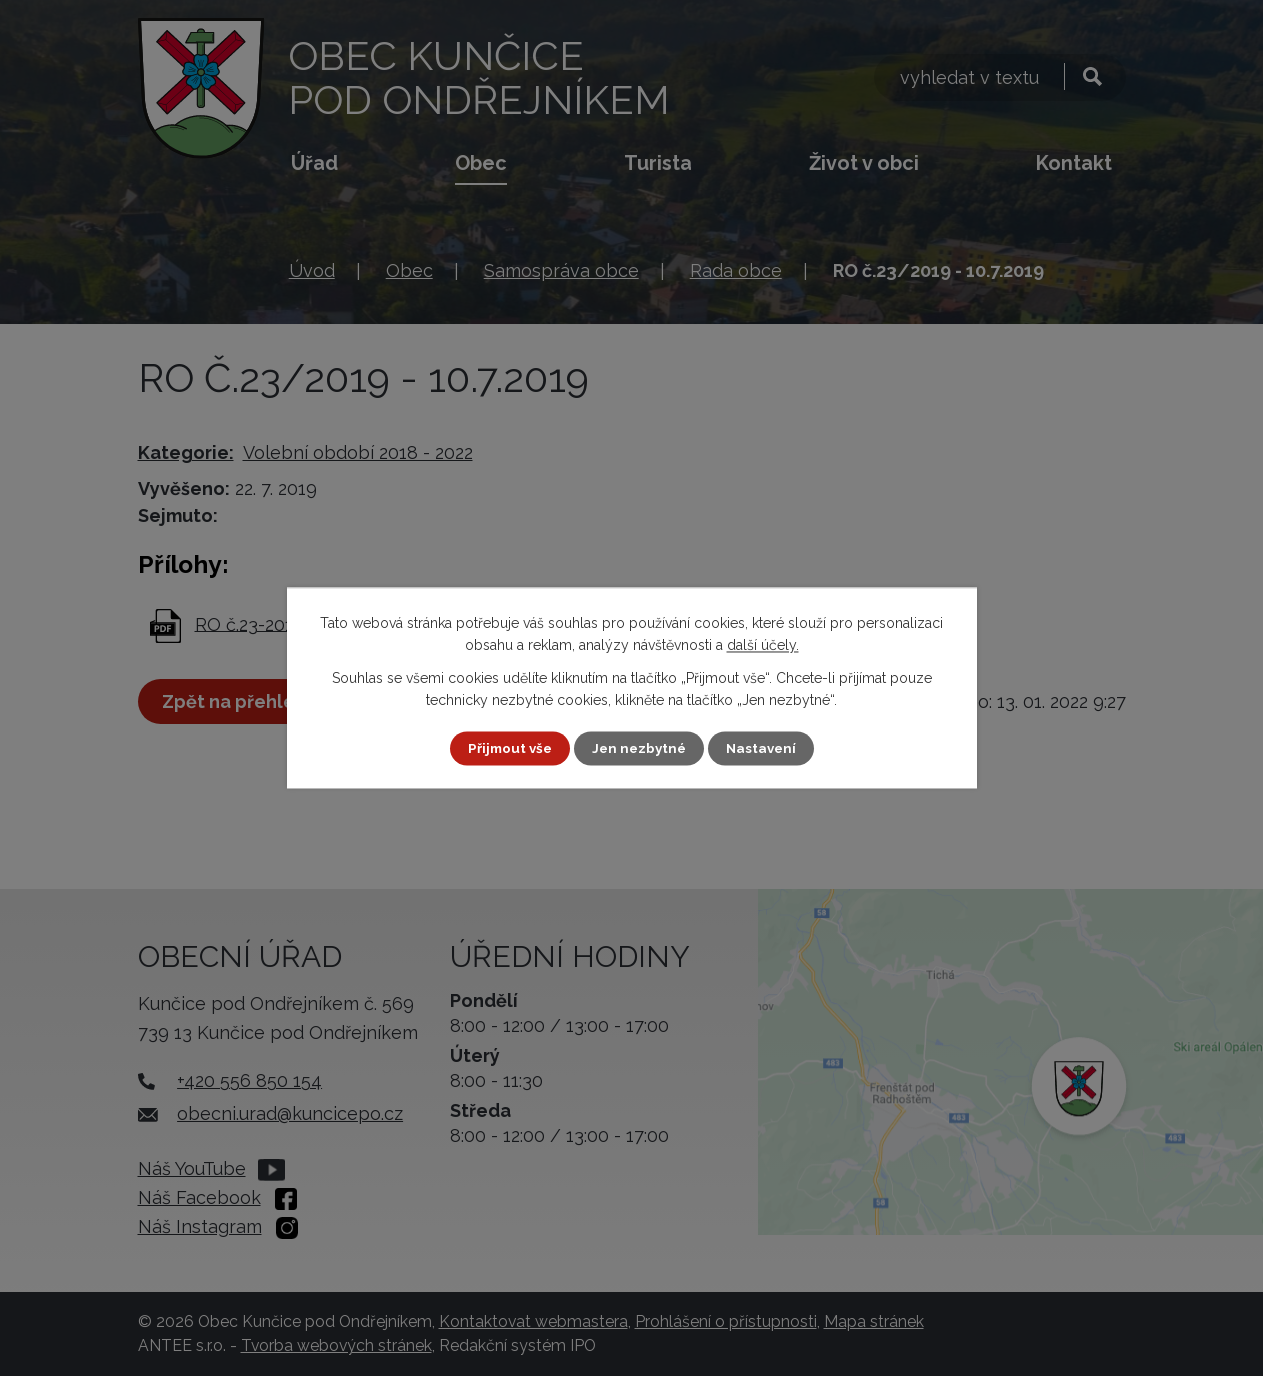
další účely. (763, 645)
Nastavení (764, 748)
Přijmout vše (506, 748)
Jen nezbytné (639, 748)
